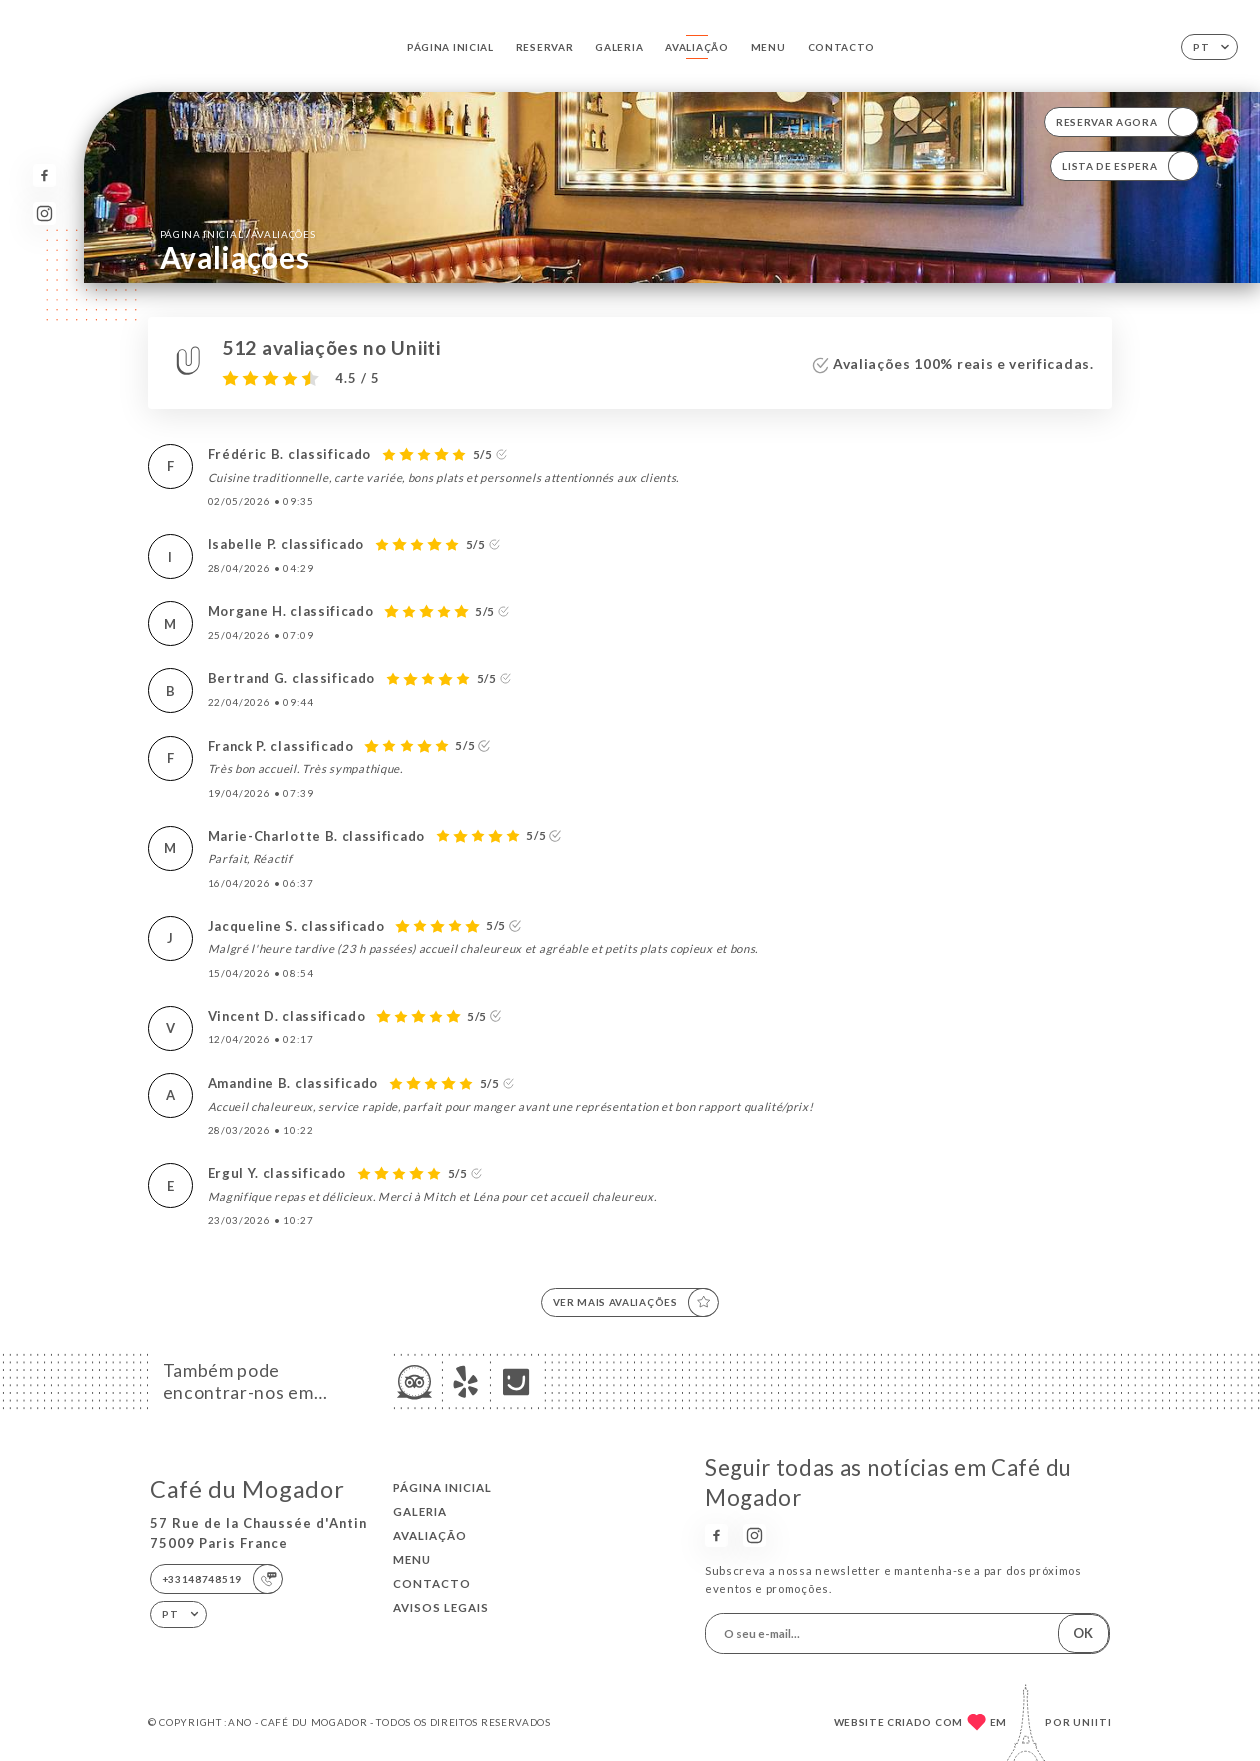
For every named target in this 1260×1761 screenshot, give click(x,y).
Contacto (842, 47)
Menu (768, 47)
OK (1083, 1633)
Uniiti (1092, 1722)
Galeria (619, 47)
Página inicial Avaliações (238, 233)
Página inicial (450, 47)
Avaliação (696, 47)
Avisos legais (441, 1607)
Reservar (545, 47)
